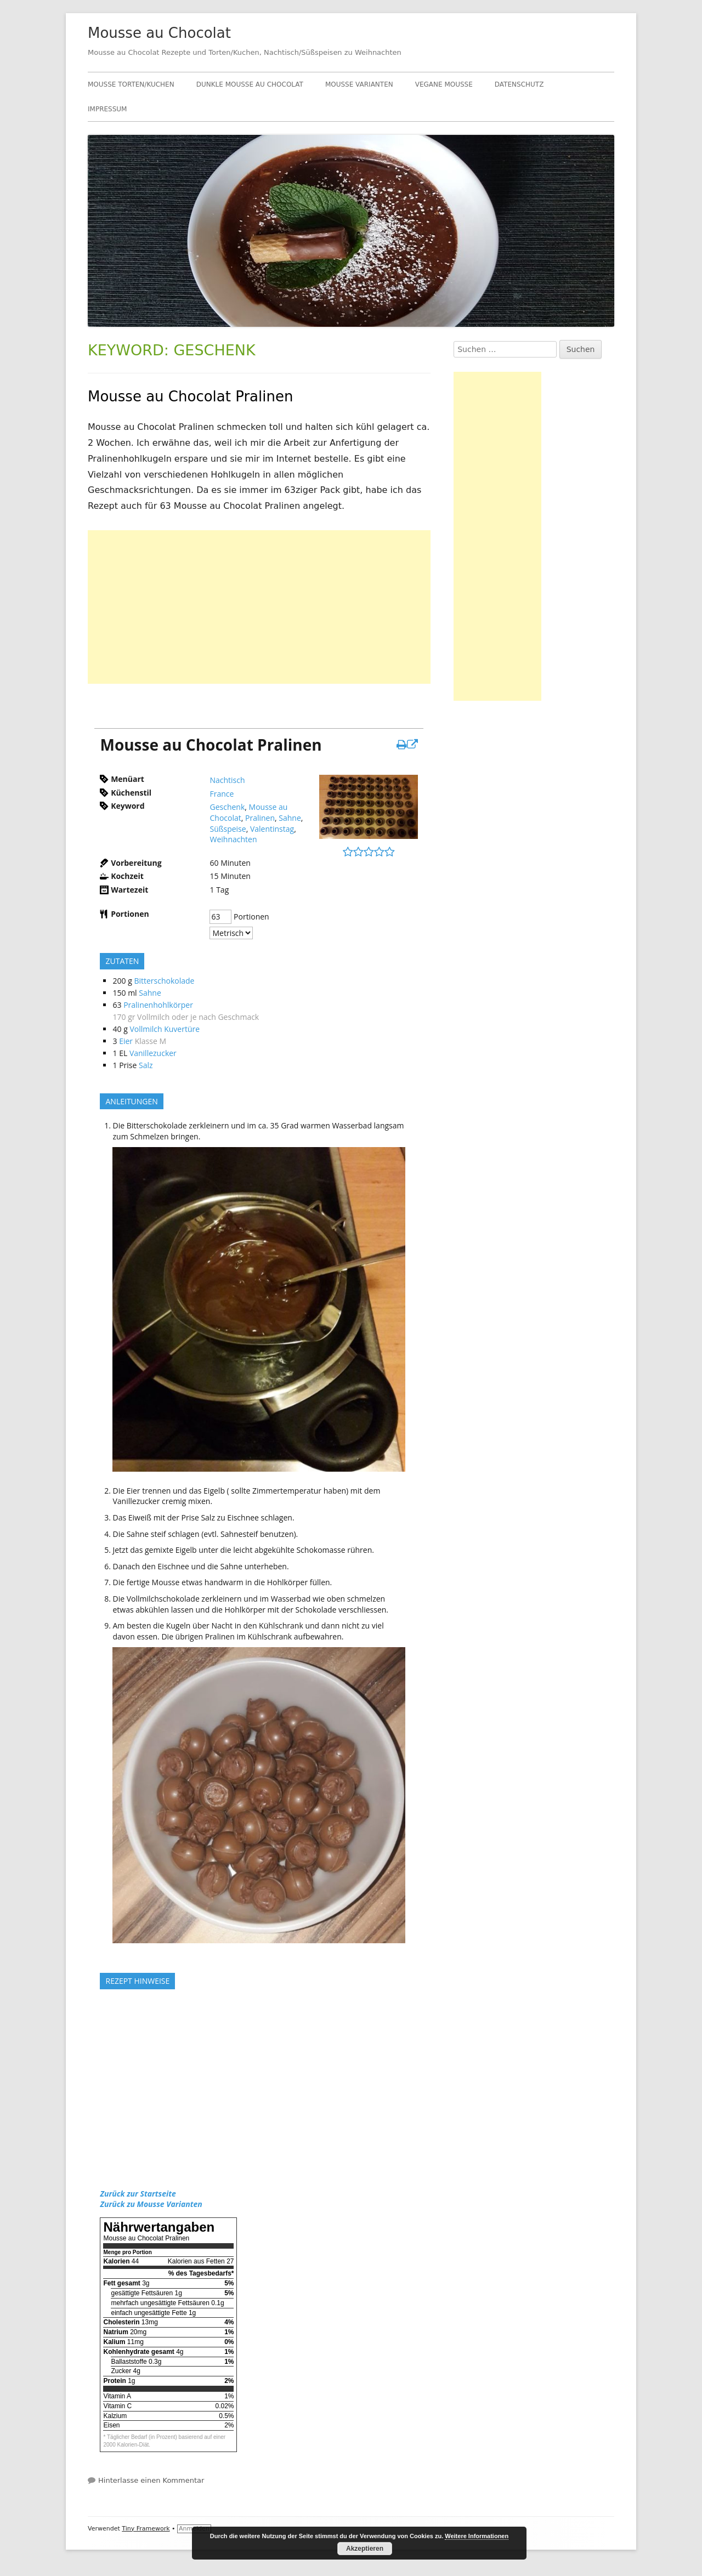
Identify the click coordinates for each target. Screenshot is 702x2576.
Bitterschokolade (164, 980)
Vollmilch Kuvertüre (164, 1029)
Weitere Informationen (476, 2536)
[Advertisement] (259, 607)
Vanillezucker (153, 1053)
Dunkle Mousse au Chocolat (249, 84)
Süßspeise (228, 829)
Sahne (290, 818)
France (222, 793)
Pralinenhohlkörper (158, 1005)
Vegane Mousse (444, 84)
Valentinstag (272, 829)
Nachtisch (227, 780)
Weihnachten (233, 839)
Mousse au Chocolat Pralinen (190, 396)
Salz (146, 1065)
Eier (126, 1041)
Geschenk (227, 807)
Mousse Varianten (359, 84)
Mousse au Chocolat (159, 33)
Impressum (107, 109)
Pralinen (260, 818)
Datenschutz (519, 84)
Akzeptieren (364, 2548)
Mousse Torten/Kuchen (131, 84)
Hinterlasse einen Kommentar (151, 2480)
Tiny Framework (145, 2528)
